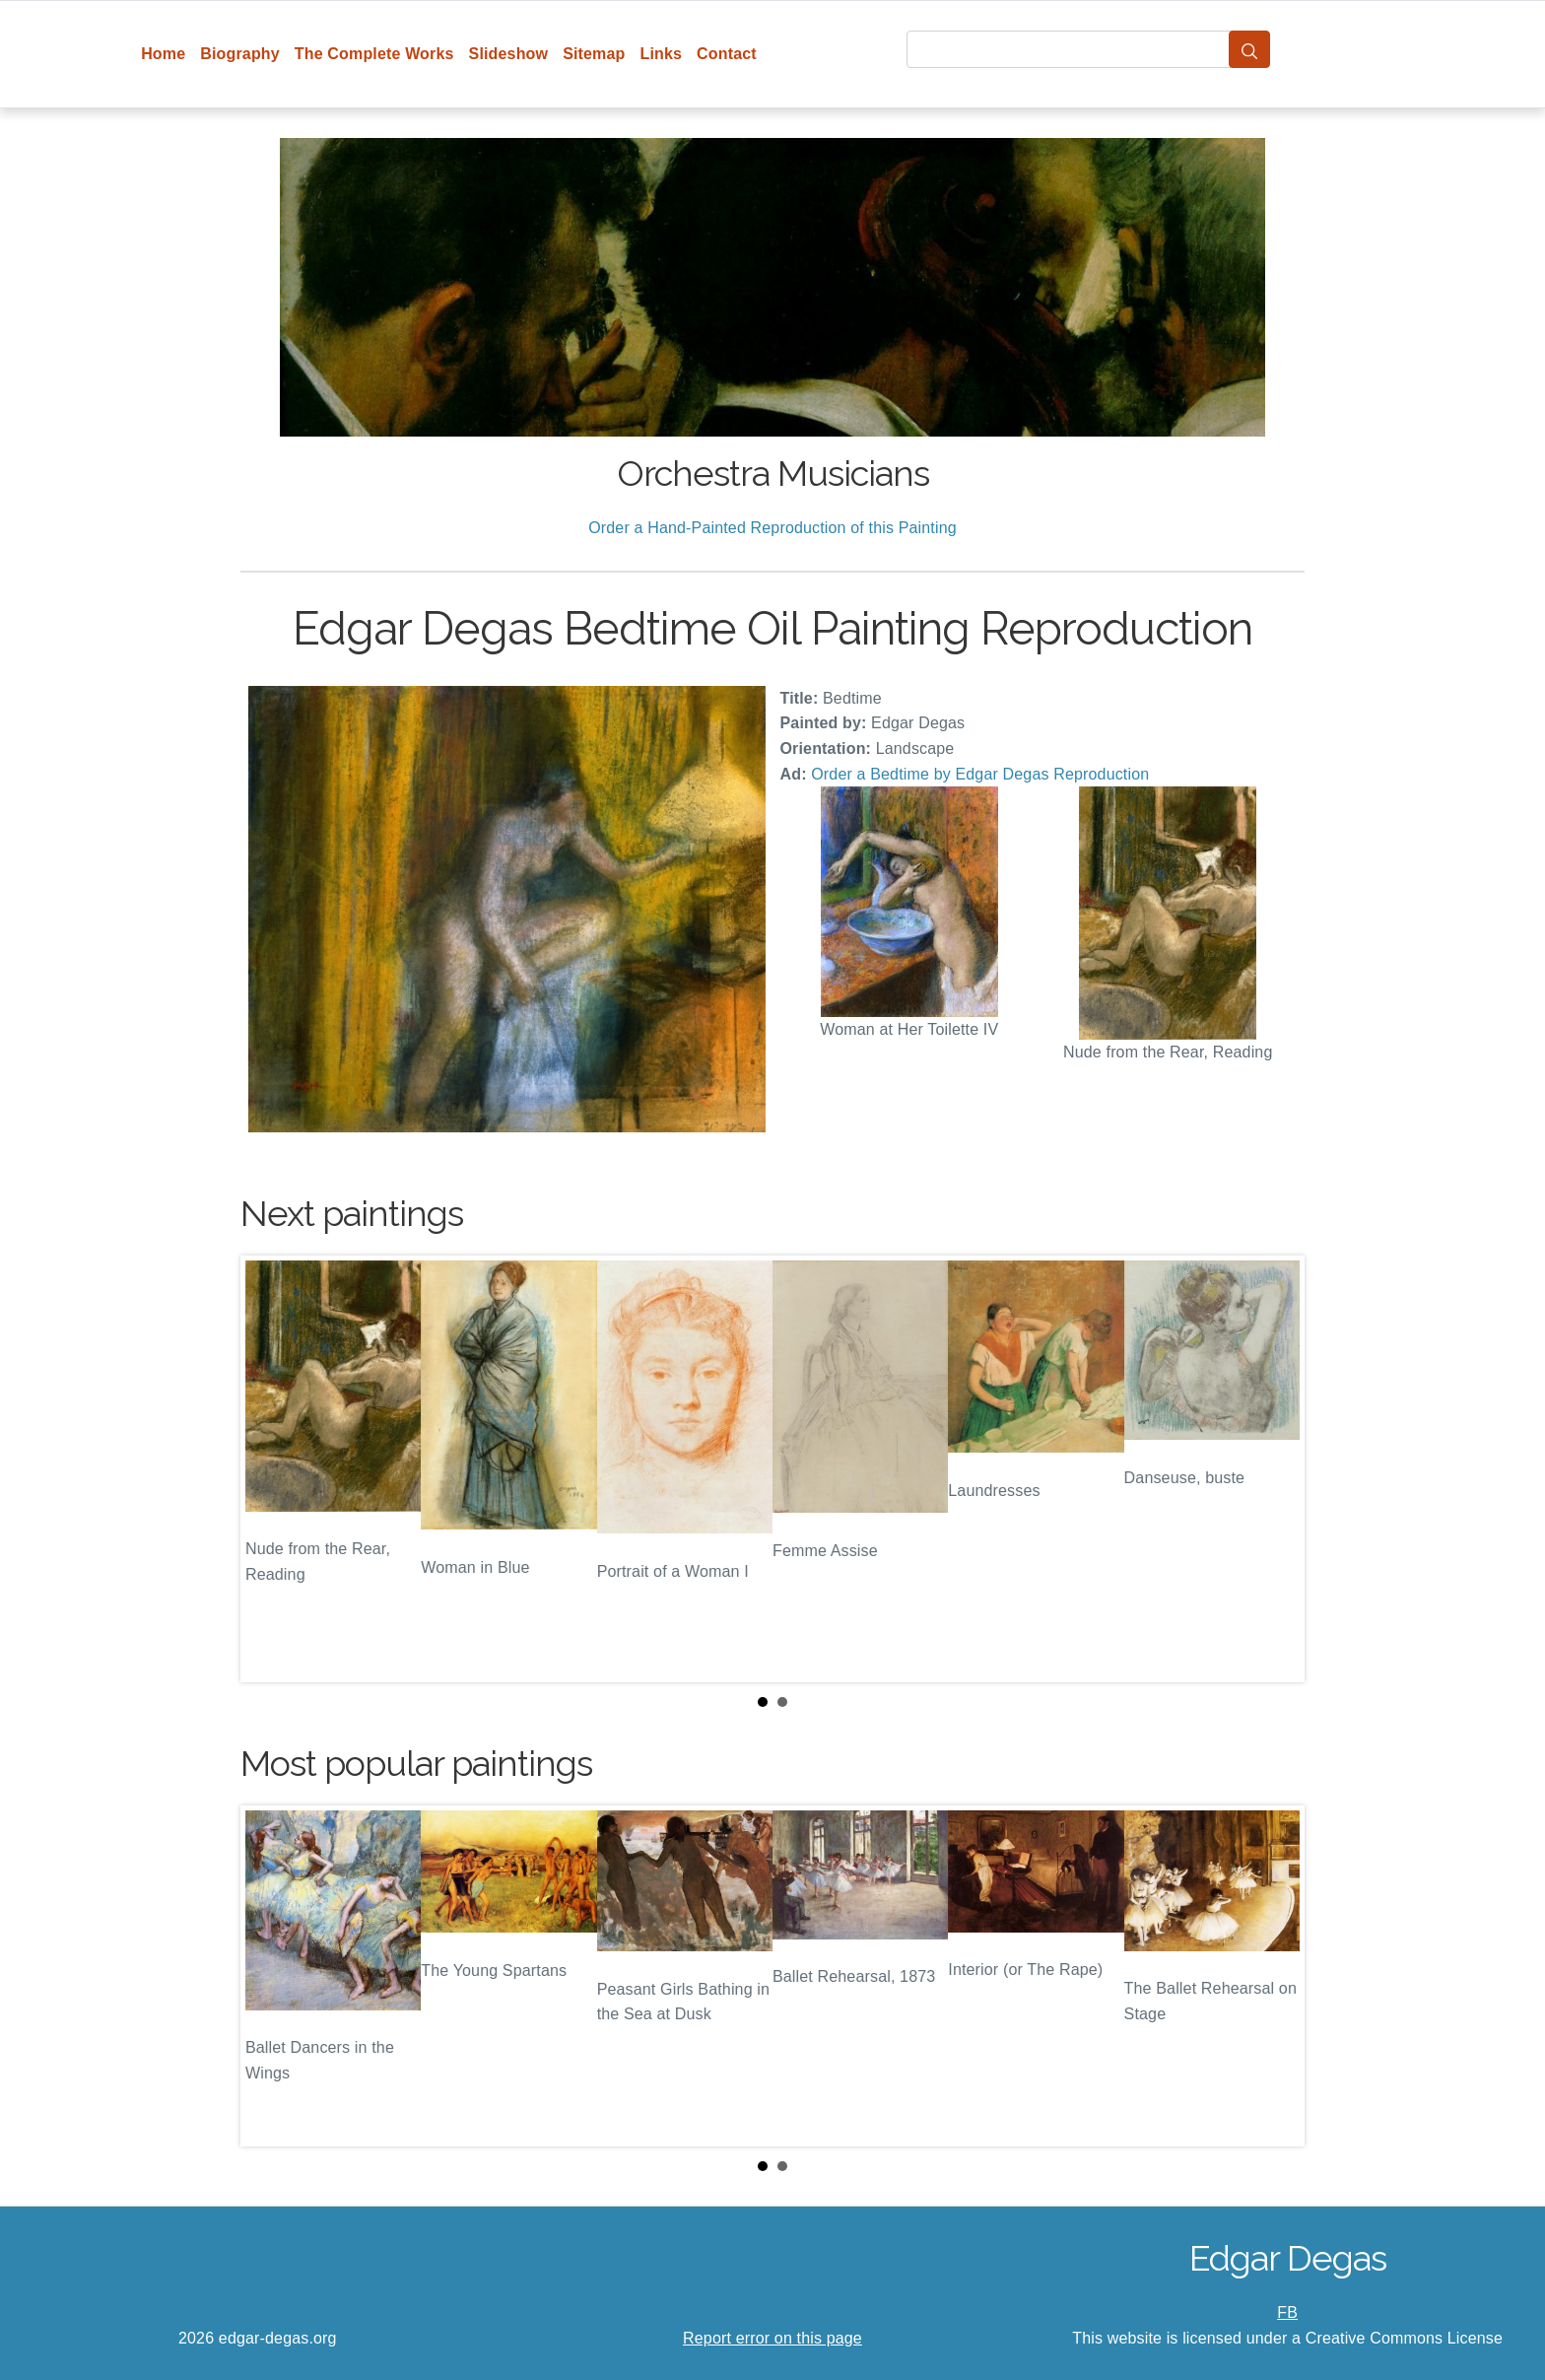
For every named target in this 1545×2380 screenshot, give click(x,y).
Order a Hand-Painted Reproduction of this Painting (772, 527)
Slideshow (509, 53)
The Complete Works (374, 53)
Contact (727, 53)
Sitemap (594, 53)
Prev (271, 1469)
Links (661, 53)
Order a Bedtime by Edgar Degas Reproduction (980, 774)
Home (163, 53)
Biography (240, 53)
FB (1287, 2312)
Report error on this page (772, 2338)
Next (1274, 1469)
